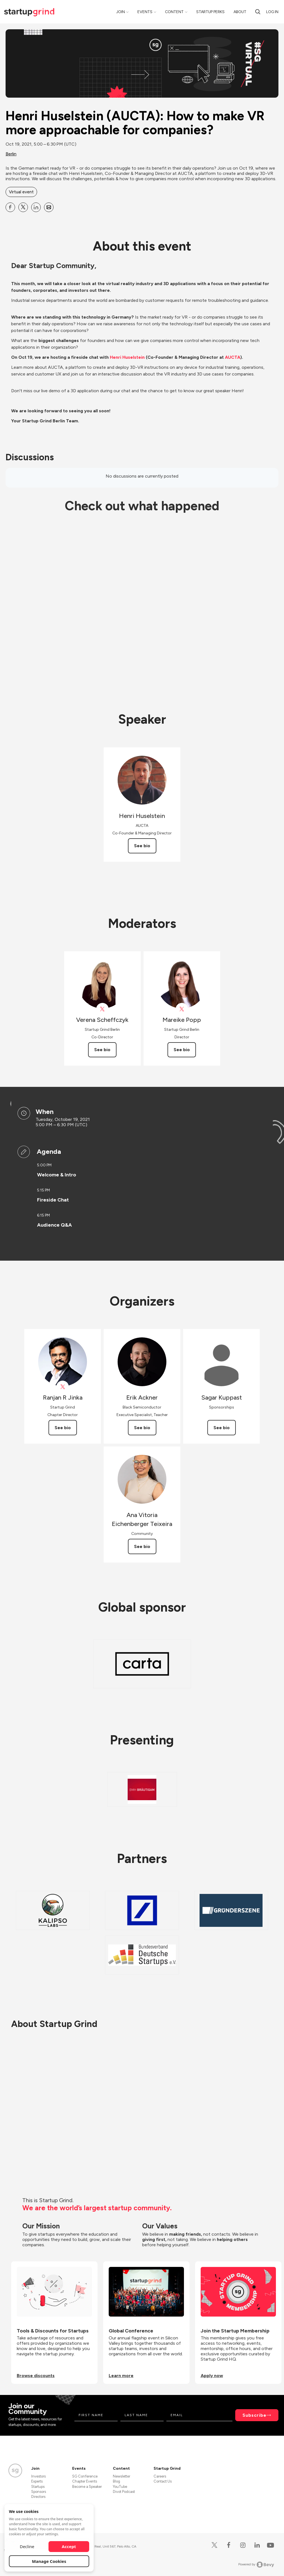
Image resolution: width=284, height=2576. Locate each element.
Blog (116, 2481)
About (240, 11)
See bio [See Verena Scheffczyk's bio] (102, 1049)
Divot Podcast (124, 2492)
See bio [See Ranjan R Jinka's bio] (63, 1427)
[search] (258, 11)
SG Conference (85, 2476)
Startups (38, 2486)
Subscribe (254, 2415)
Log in (272, 11)
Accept (69, 2546)
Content (174, 11)
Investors (38, 2476)
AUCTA (232, 357)
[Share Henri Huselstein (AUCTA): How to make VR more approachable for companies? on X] (23, 207)
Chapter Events (84, 2481)
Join (120, 11)
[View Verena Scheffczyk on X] (102, 1009)
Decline (27, 2546)
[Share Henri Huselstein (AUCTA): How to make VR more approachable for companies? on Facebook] (10, 207)
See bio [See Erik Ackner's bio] (142, 1427)
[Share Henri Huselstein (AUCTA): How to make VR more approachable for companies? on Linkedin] (35, 207)
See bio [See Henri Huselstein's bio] (142, 845)
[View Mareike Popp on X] (182, 1009)
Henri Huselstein (127, 357)
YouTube (120, 2486)
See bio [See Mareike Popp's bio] (182, 1049)
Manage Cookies (49, 2561)
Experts (37, 2481)
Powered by (256, 2564)
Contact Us (163, 2481)
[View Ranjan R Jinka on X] (62, 1387)
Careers (160, 2476)
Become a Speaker (87, 2486)
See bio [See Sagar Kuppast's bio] (221, 1427)
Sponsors (38, 2492)
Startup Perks (210, 11)
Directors (38, 2497)
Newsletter (121, 2476)
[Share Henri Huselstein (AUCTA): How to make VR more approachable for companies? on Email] (48, 207)
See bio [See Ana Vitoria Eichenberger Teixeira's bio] (142, 1546)
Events (144, 11)
